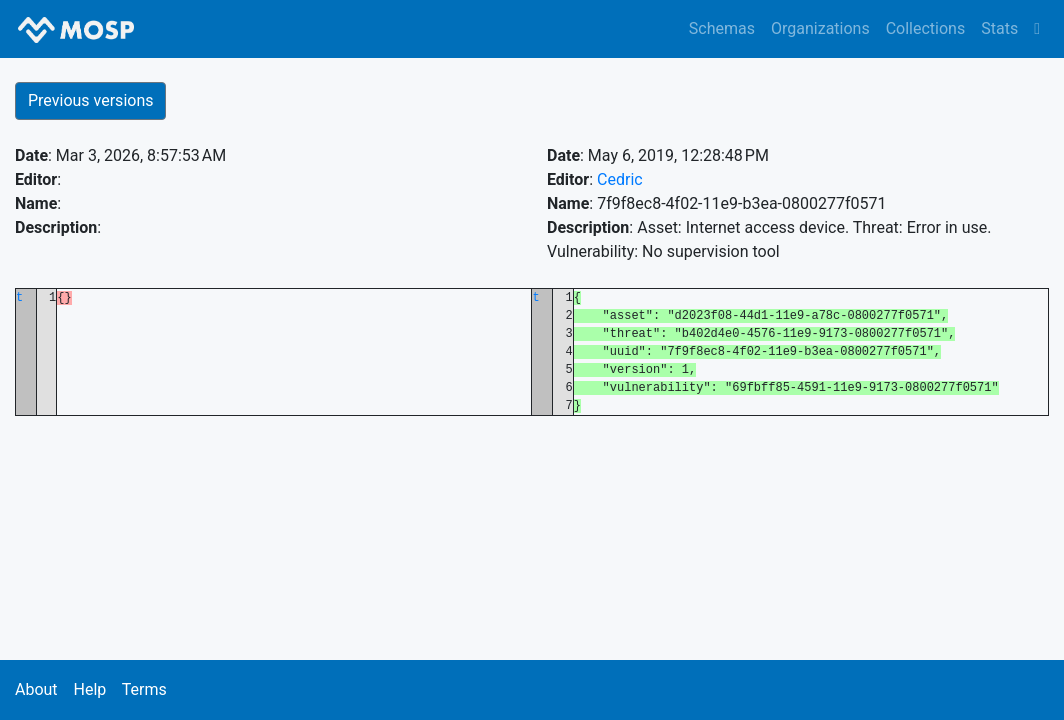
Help (89, 689)
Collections (926, 28)
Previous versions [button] (90, 100)
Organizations (820, 28)
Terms (144, 689)
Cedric (620, 179)
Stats (999, 28)
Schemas (722, 28)
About (36, 689)
